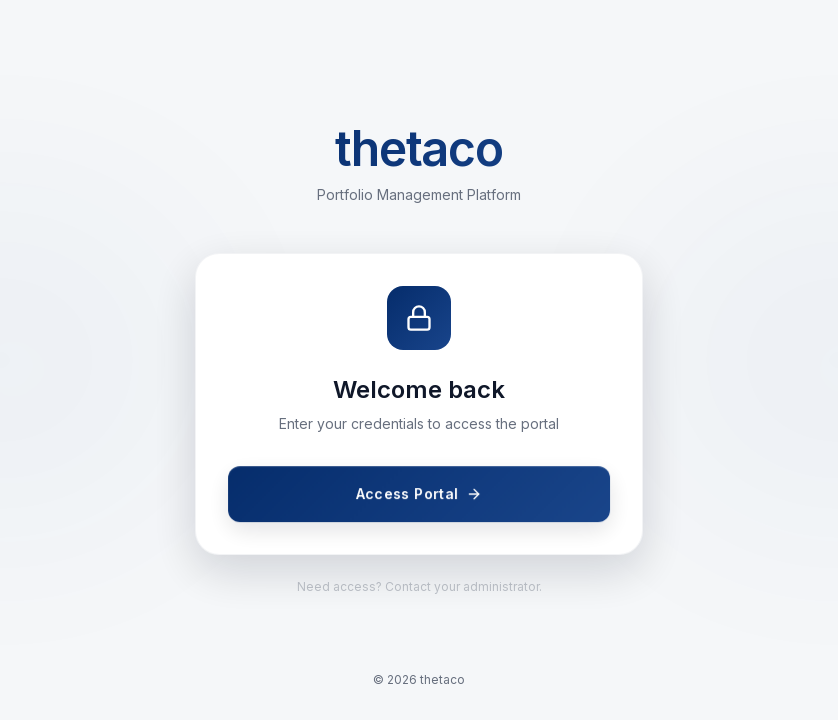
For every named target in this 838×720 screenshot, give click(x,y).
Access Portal (419, 494)
